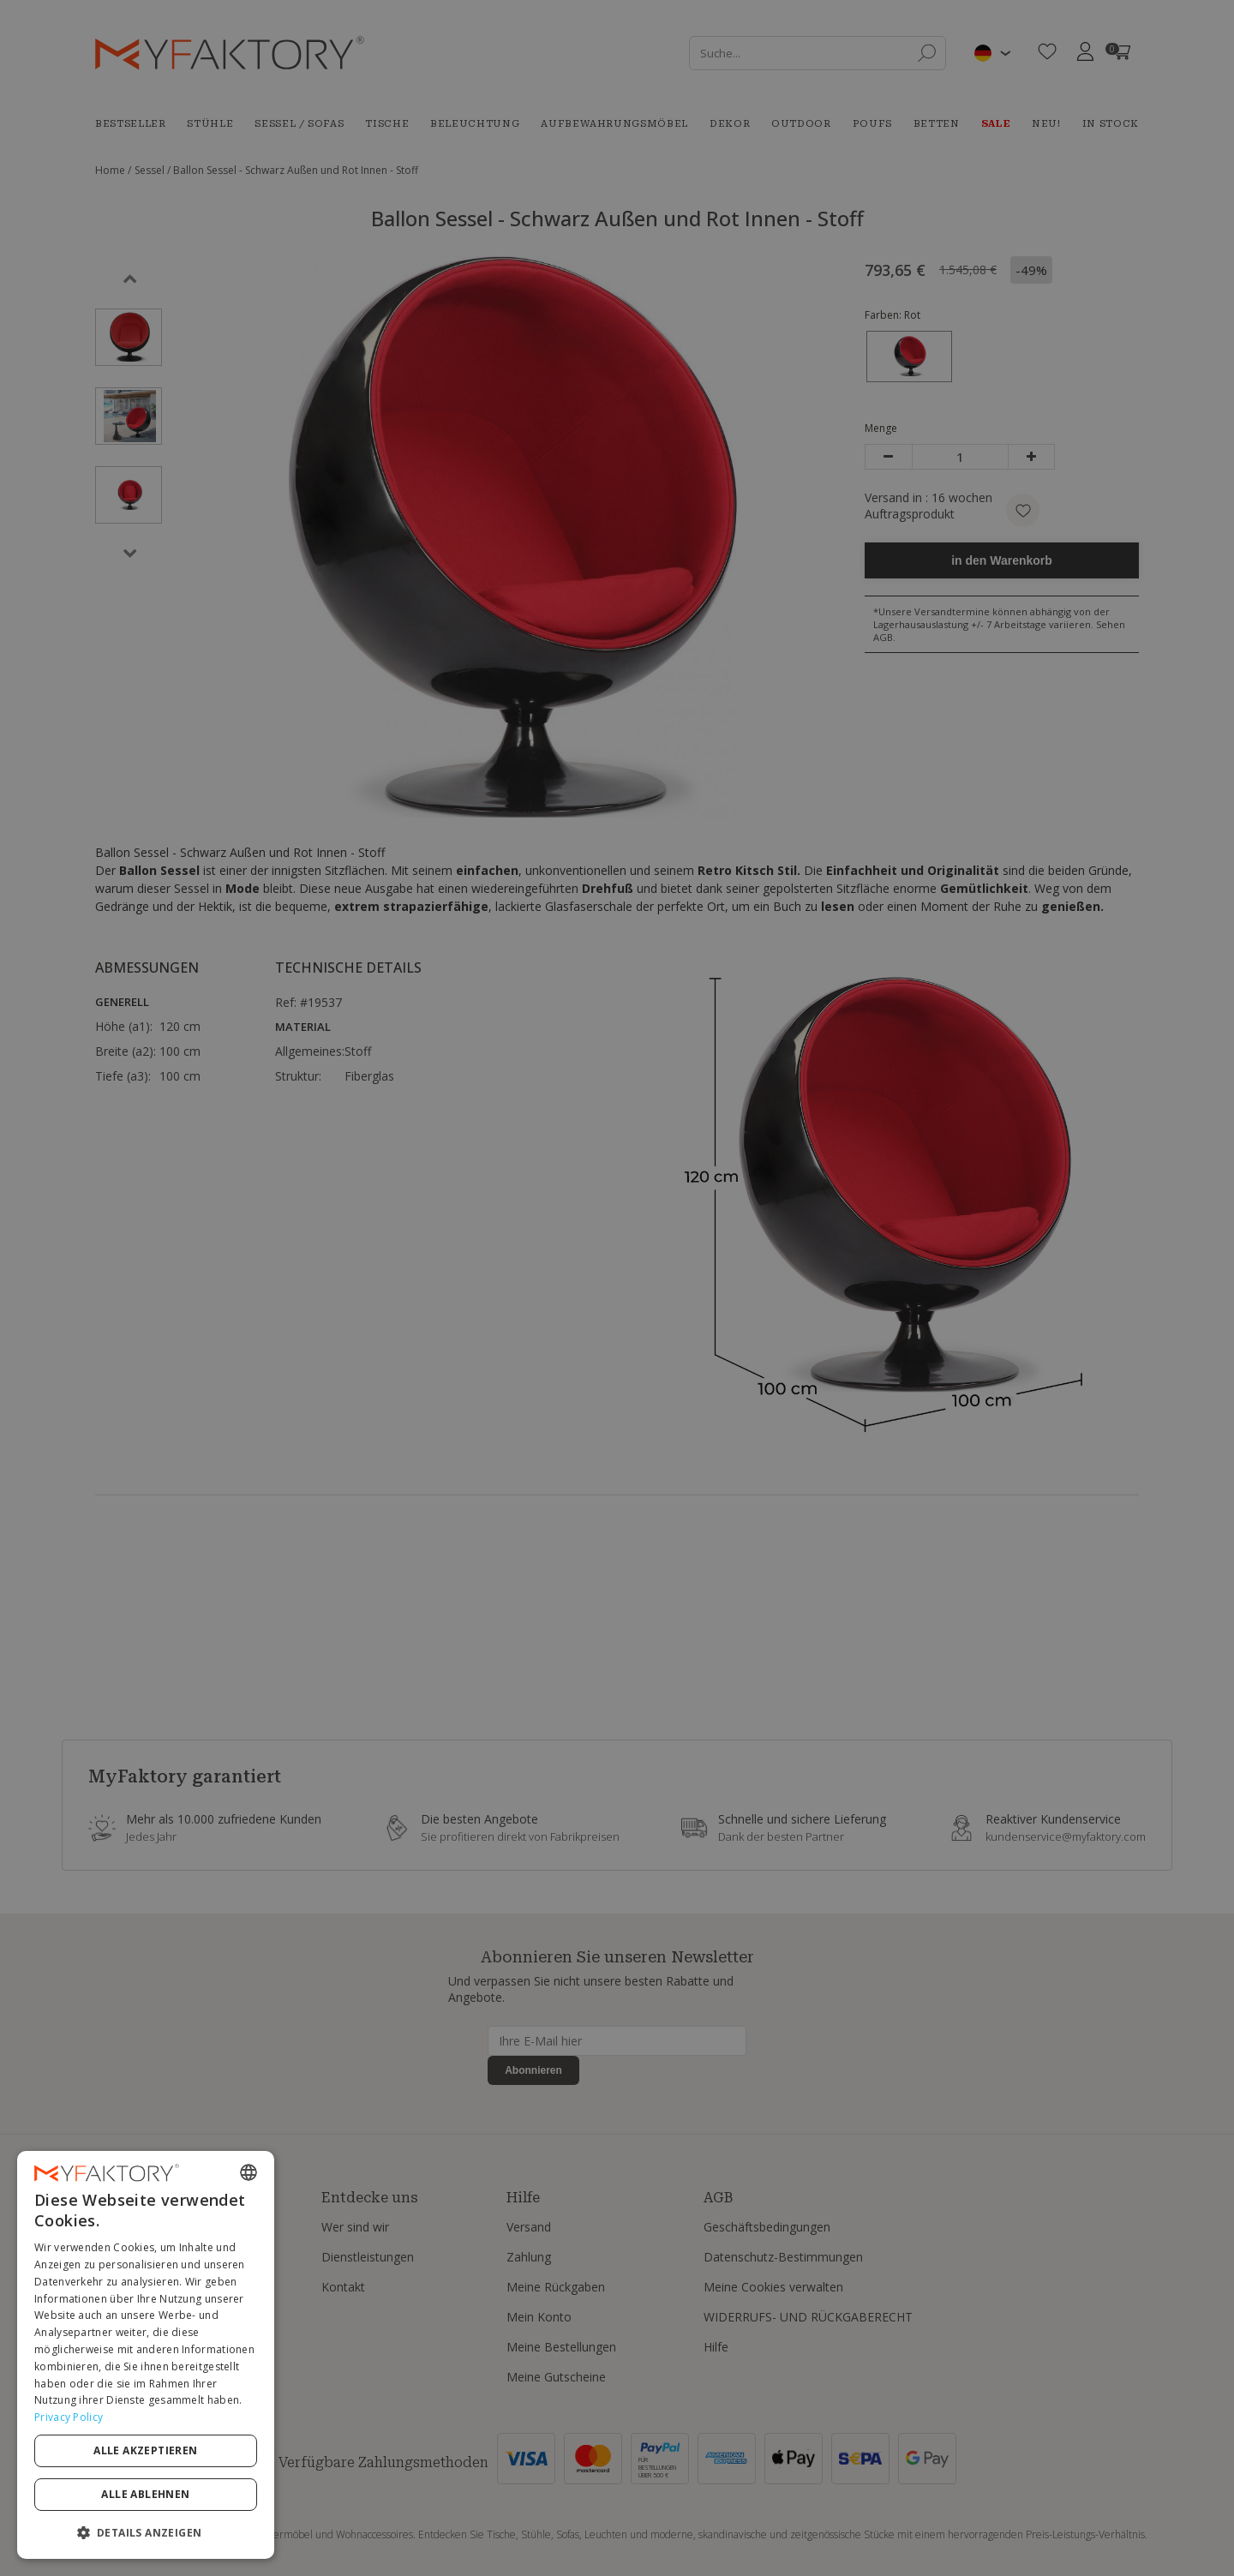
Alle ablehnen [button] (145, 2494)
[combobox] (248, 2172)
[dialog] (145, 2355)
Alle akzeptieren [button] (145, 2450)
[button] (145, 2532)
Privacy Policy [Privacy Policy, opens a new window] (68, 2417)
